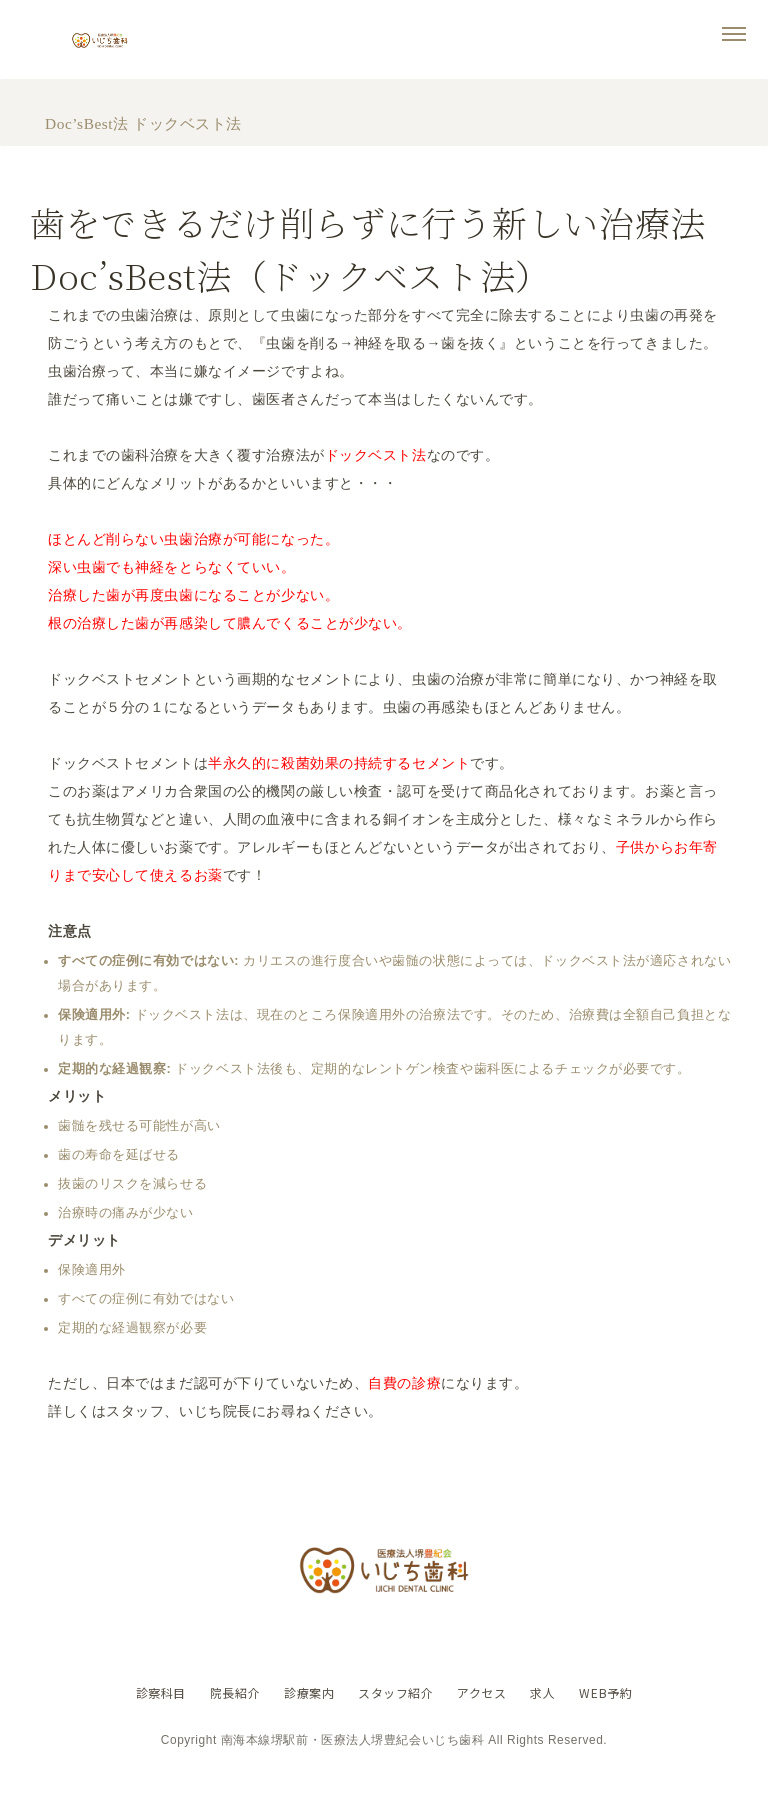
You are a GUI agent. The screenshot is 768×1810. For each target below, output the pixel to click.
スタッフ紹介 (395, 1721)
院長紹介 (226, 1721)
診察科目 (148, 1721)
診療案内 (305, 1721)
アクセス (486, 1721)
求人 (551, 1721)
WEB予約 (618, 1721)
